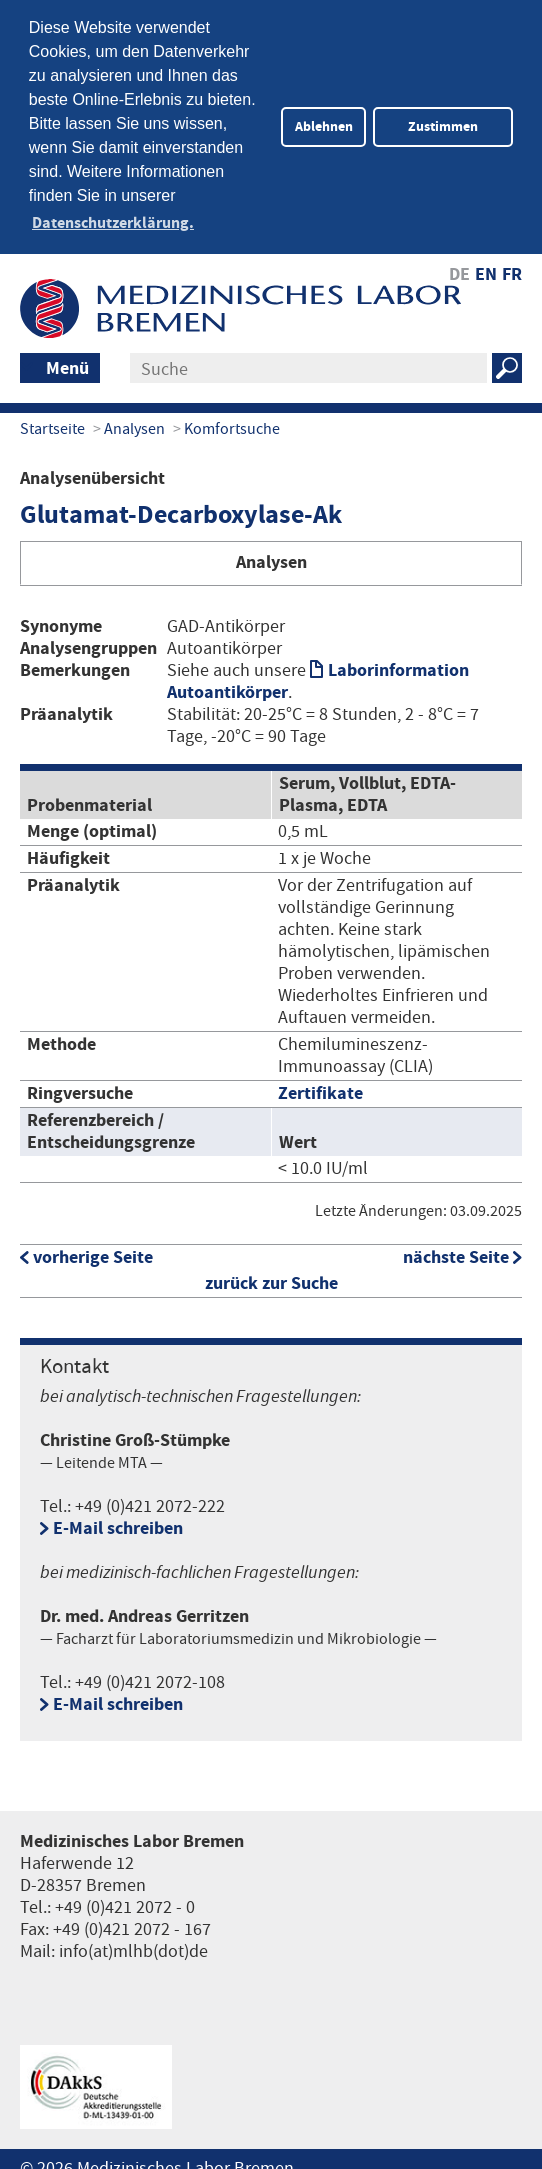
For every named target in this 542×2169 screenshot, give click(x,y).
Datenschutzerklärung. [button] (113, 223)
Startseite (52, 423)
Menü (67, 362)
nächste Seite (456, 1250)
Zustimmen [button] (443, 126)
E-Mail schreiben (118, 1522)
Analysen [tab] (271, 555)
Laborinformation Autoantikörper (318, 674)
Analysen (134, 423)
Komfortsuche (232, 423)
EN (486, 268)
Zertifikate (320, 1087)
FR (512, 268)
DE (459, 268)
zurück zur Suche (271, 1276)
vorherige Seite (93, 1250)
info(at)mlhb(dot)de (133, 1945)
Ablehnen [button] (324, 126)
